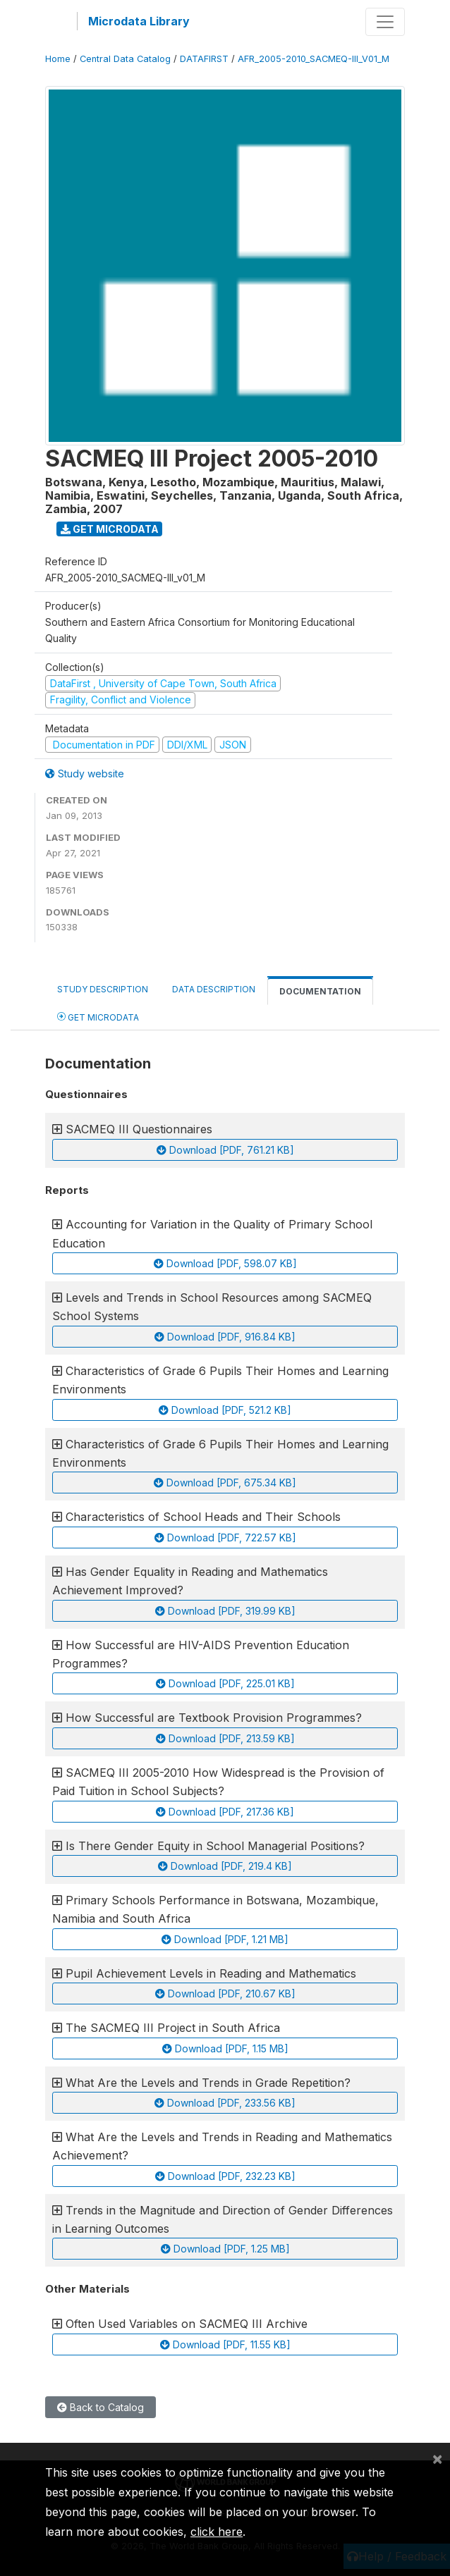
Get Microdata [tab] (98, 1017)
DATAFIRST (204, 59)
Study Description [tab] (102, 989)
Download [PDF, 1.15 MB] (225, 2048)
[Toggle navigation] (385, 22)
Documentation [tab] (320, 991)
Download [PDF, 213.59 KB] (225, 1738)
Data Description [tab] (213, 989)
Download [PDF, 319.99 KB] (225, 1611)
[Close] (437, 2458)
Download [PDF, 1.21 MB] (225, 1939)
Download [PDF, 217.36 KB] (225, 1812)
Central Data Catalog (125, 59)
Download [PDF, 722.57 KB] (225, 1537)
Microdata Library (139, 21)
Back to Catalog (100, 2407)
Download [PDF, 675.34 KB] (225, 1483)
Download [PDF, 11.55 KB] (225, 2344)
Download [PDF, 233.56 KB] (225, 2103)
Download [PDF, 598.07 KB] (225, 1263)
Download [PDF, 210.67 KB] (225, 1993)
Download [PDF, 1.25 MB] (225, 2249)
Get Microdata (110, 529)
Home (58, 59)
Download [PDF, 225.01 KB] (225, 1683)
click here (216, 2532)
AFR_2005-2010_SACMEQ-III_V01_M (313, 59)
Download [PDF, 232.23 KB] (225, 2176)
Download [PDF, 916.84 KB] (225, 1337)
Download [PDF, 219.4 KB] (225, 1866)
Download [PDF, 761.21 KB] (225, 1150)
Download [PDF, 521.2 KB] (225, 1410)
